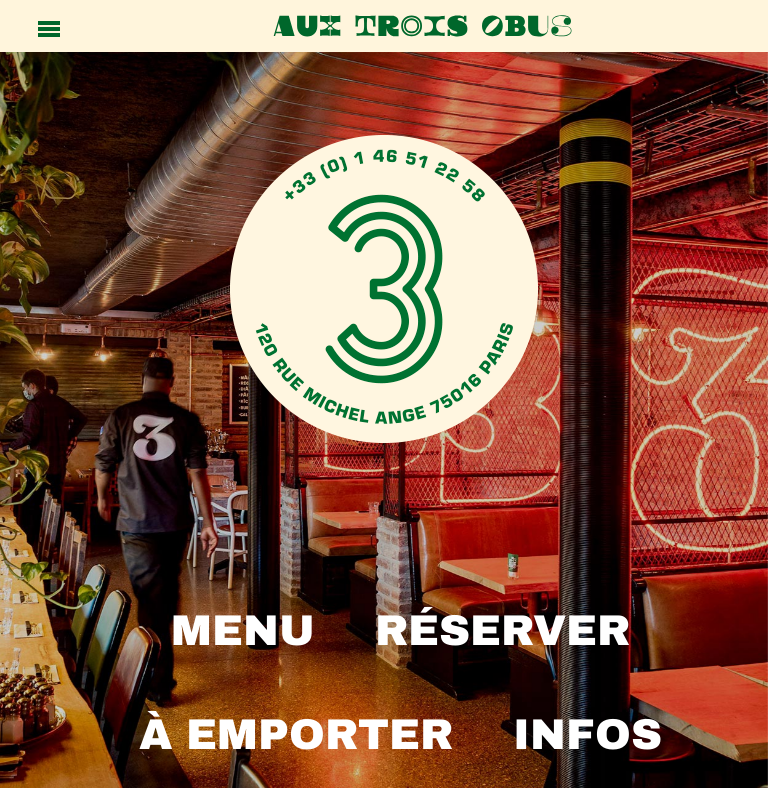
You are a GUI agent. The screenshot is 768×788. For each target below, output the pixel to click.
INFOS (587, 734)
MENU (243, 630)
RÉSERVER (502, 630)
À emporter (296, 734)
